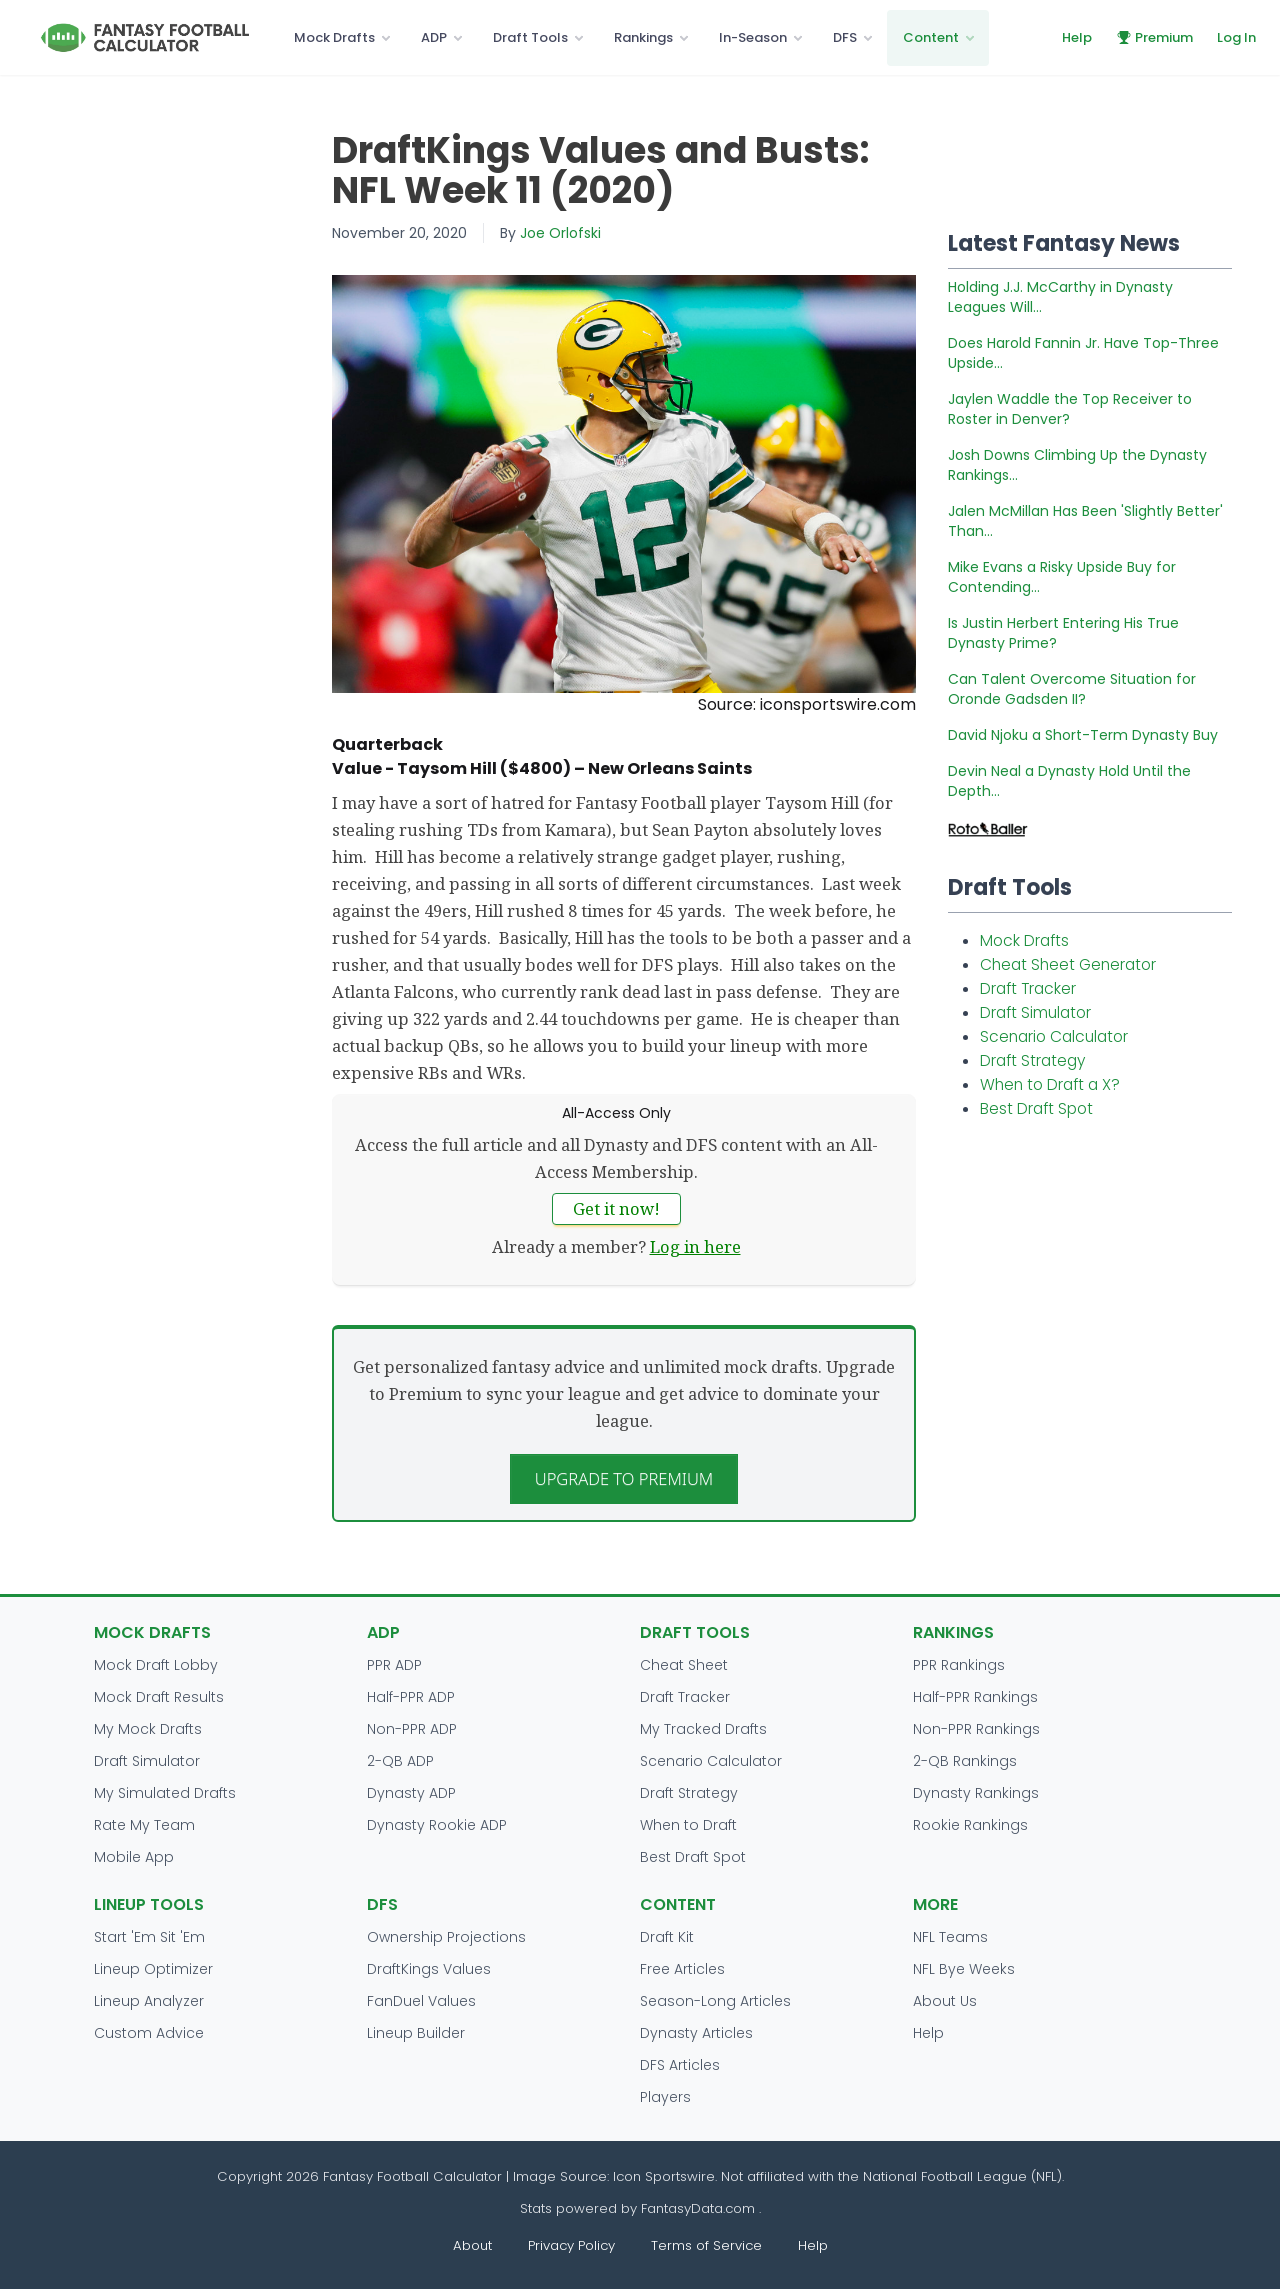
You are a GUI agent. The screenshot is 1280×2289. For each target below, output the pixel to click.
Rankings (643, 37)
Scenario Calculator (1054, 1036)
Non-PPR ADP (412, 1729)
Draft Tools (530, 37)
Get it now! (616, 1208)
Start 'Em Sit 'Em (149, 1937)
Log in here (695, 1246)
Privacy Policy (571, 2245)
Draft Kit (667, 1937)
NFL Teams (950, 1937)
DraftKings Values (429, 1969)
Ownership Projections (446, 1937)
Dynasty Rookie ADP (437, 1825)
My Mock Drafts (148, 1729)
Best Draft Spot (1036, 1108)
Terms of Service (706, 2245)
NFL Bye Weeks (964, 1969)
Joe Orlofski (560, 233)
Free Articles (682, 1969)
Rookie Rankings (970, 1825)
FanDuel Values (421, 2001)
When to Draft (688, 1825)
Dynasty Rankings (976, 1793)
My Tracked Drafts (703, 1729)
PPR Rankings (959, 1665)
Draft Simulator (1035, 1012)
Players (665, 2097)
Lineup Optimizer (153, 1969)
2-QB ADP (400, 1761)
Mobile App (134, 1857)
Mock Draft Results (159, 1697)
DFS (845, 37)
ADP (434, 37)
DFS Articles (680, 2065)
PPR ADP (394, 1665)
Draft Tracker (1028, 988)
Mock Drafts (334, 37)
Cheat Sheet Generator (1068, 964)
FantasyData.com (700, 2208)
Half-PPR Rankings (975, 1697)
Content (931, 37)
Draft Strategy (1032, 1060)
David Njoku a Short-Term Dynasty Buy (1083, 735)
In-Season (753, 37)
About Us (945, 2001)
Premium (1154, 37)
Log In (1236, 37)
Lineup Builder (416, 2033)
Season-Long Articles (715, 2001)
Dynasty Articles (696, 2033)
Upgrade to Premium (624, 1478)
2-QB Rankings (965, 1761)
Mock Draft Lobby (156, 1665)
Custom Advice (149, 2033)
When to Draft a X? (1050, 1084)
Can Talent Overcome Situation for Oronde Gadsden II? (1072, 689)
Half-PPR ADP (411, 1697)
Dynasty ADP (411, 1793)
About (472, 2245)
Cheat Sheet (684, 1665)
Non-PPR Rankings (976, 1729)
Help (1077, 37)
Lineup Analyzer (149, 2001)
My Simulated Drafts (165, 1793)
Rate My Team (144, 1825)
